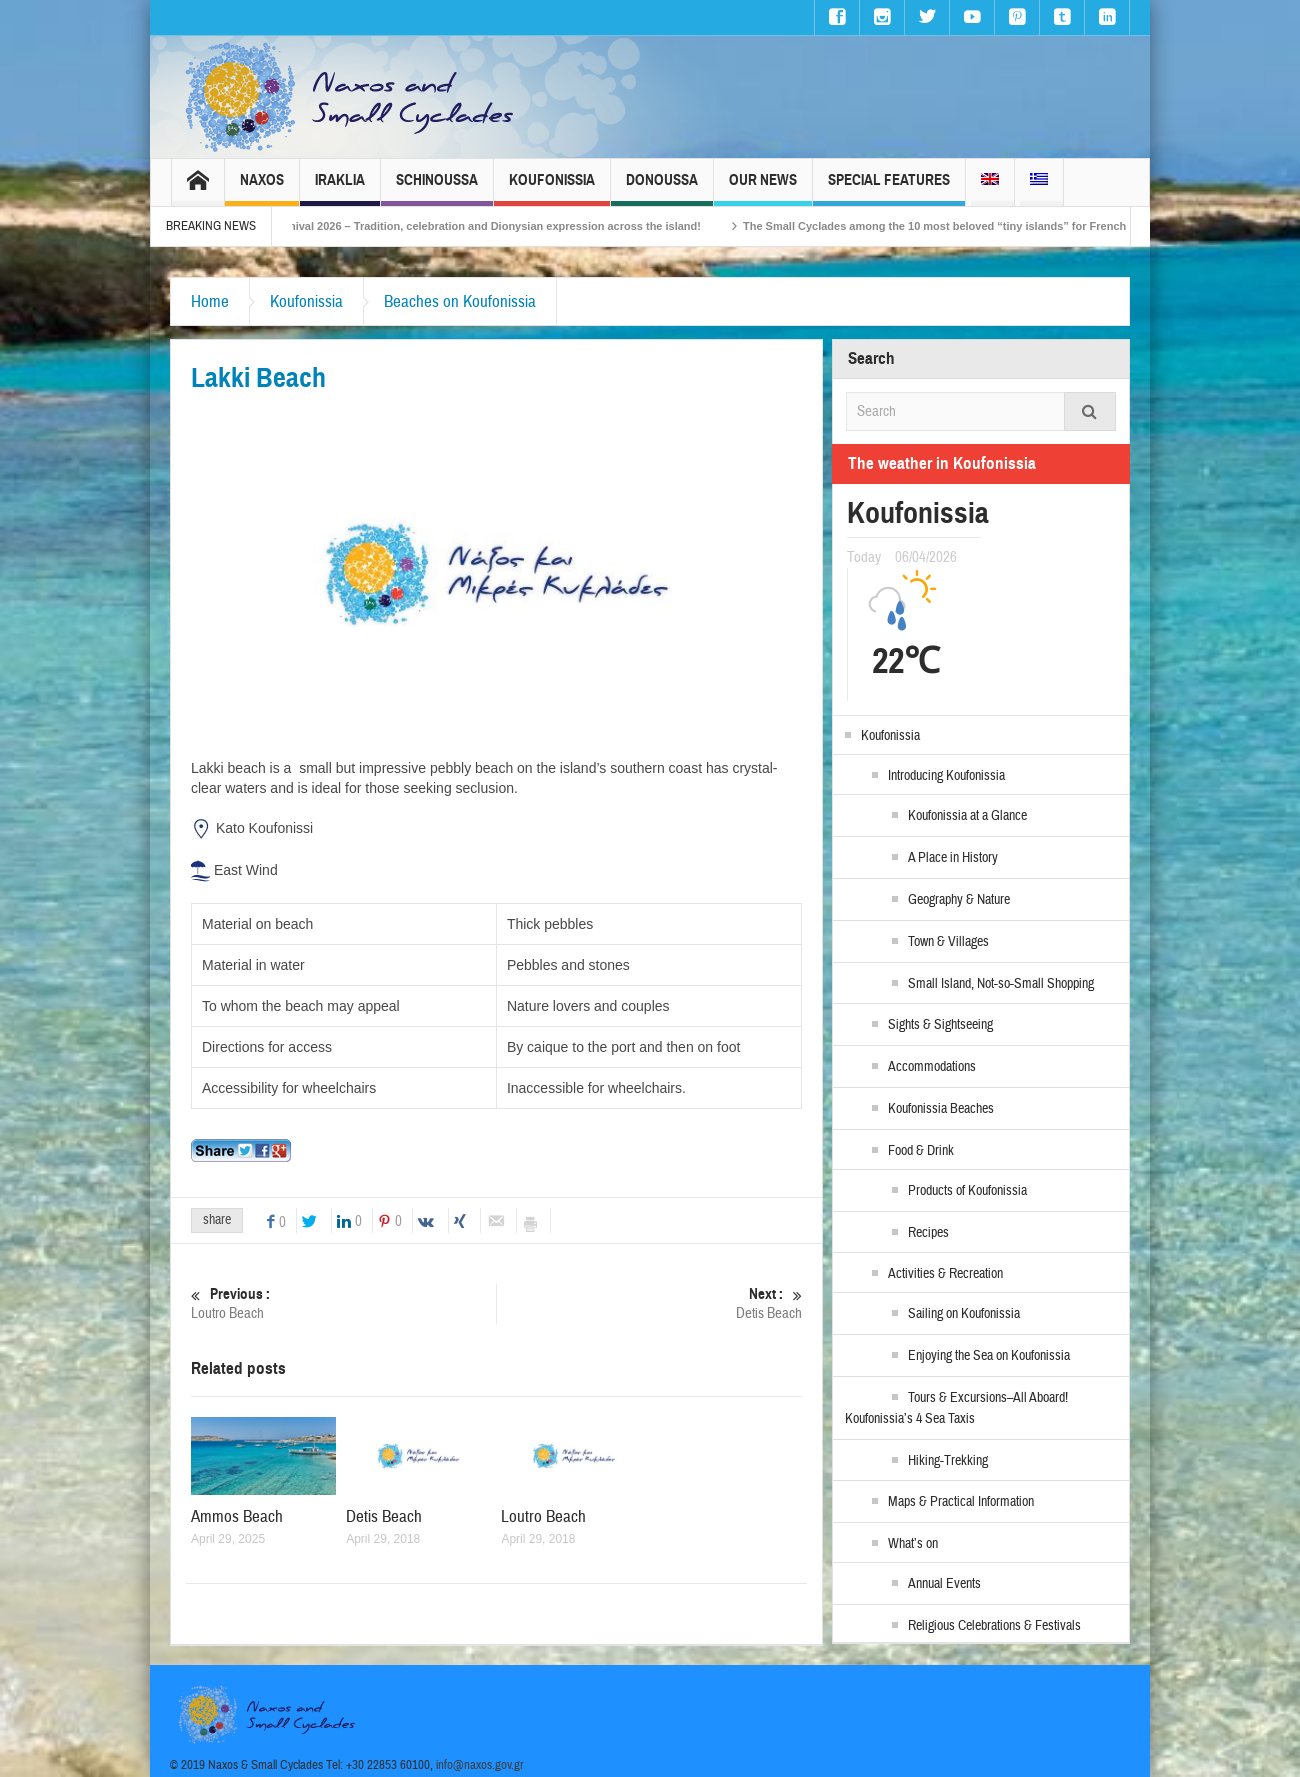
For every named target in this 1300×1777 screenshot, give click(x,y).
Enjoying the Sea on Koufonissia (989, 1356)
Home (210, 301)
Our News (763, 188)
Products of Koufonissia (967, 1191)
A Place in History (953, 858)
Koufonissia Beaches (941, 1109)
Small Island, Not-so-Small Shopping (1001, 984)
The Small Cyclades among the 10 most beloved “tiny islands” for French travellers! (983, 226)
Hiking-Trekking (948, 1461)
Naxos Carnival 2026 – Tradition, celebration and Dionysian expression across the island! (489, 226)
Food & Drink (921, 1151)
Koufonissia (552, 188)
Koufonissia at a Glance (967, 816)
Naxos (262, 188)
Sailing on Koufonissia (964, 1314)
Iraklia (340, 188)
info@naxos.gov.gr (480, 1765)
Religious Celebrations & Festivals (994, 1626)
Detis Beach (649, 1303)
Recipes (928, 1233)
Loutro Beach (343, 1303)
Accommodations (932, 1067)
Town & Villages (948, 942)
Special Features (889, 188)
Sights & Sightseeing (940, 1025)
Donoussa (662, 188)
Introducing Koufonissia (946, 776)
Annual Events (944, 1584)
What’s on (913, 1544)
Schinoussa (437, 188)
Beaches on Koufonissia (460, 301)
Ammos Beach (237, 1516)
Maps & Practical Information (961, 1502)
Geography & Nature (959, 900)
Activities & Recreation (945, 1274)
